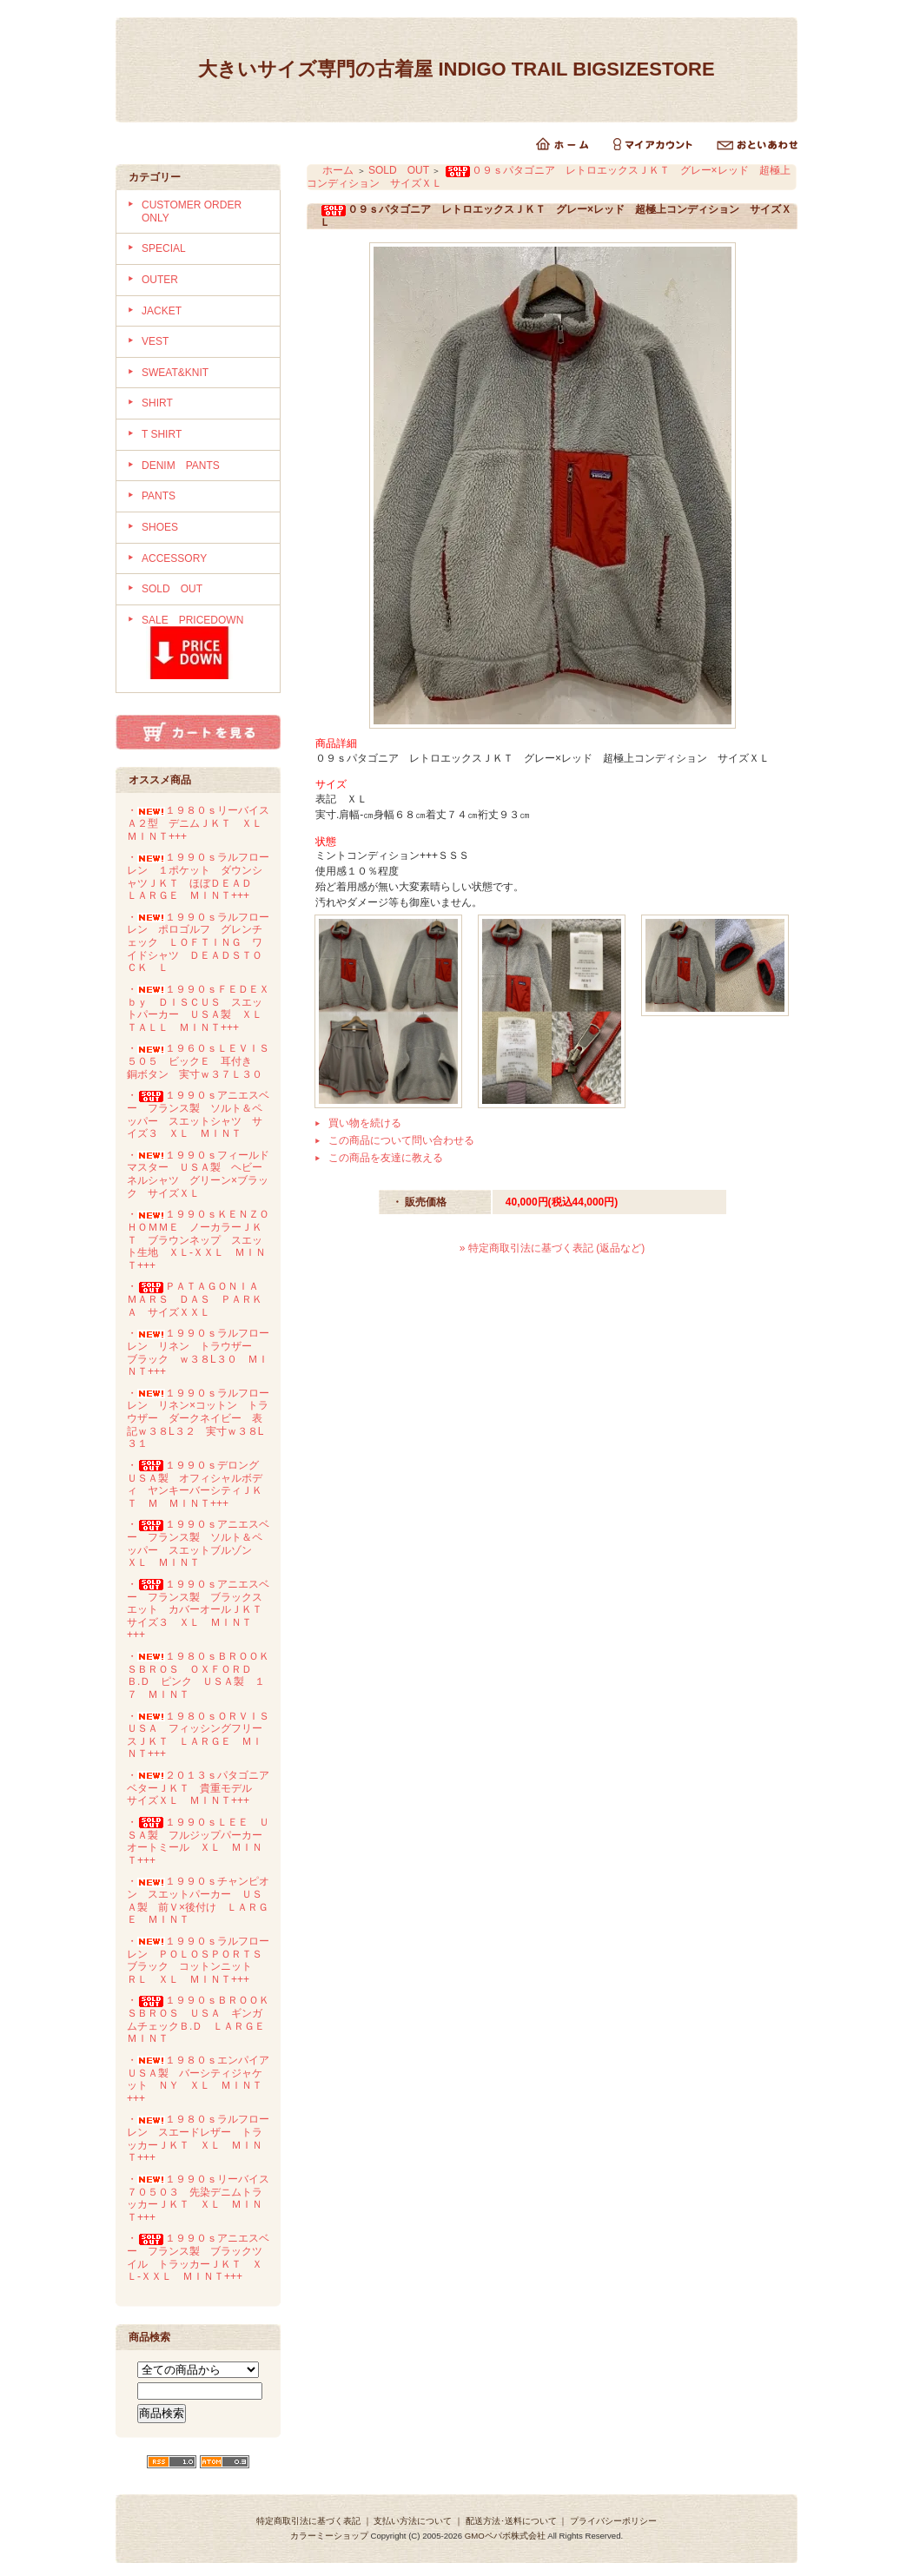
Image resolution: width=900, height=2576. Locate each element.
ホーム (338, 170)
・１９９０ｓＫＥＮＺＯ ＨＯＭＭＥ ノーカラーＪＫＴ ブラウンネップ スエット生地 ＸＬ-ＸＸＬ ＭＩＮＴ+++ (203, 1239)
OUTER (160, 280)
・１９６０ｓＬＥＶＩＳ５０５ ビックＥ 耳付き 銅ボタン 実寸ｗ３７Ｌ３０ (198, 1061)
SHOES (160, 527)
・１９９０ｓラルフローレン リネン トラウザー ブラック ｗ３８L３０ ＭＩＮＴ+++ (198, 1352)
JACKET (162, 311)
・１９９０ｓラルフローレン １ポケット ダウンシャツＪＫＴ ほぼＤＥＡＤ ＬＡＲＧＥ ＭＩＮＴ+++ (198, 876)
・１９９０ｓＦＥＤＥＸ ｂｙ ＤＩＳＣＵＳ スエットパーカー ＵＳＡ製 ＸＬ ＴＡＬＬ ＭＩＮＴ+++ (203, 1008)
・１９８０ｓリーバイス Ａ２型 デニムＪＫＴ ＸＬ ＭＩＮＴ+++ (203, 823)
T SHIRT (162, 434)
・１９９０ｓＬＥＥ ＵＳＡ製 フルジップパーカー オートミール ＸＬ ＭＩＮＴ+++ (200, 1841)
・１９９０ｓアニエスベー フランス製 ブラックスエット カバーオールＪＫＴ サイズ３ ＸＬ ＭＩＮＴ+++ (200, 1609)
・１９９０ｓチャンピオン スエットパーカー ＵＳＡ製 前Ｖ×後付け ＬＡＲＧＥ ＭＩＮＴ (198, 1900)
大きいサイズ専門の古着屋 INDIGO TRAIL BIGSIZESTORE (465, 69)
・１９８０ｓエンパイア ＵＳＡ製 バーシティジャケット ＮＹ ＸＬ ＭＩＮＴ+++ (203, 2079)
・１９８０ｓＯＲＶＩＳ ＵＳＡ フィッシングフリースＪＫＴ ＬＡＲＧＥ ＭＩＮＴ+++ (203, 1735)
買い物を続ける (364, 1123)
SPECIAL (164, 248)
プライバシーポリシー (613, 2521)
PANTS (158, 496)
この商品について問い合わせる (401, 1140)
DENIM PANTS (181, 465)
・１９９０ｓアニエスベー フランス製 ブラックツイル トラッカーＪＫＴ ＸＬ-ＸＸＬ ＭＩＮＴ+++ (198, 2257)
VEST (155, 341)
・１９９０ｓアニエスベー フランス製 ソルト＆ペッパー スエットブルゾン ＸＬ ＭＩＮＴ (198, 1543)
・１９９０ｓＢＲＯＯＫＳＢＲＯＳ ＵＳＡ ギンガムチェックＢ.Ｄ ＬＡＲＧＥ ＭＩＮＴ (201, 2019)
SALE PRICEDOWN (205, 649)
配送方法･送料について (511, 2521)
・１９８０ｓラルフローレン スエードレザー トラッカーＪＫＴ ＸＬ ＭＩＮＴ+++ (198, 2138)
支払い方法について (413, 2521)
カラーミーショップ (329, 2535)
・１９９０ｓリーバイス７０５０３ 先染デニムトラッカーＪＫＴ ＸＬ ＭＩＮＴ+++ (198, 2198)
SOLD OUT (172, 589)
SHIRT (157, 403)
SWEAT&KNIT (175, 373)
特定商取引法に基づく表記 (308, 2521)
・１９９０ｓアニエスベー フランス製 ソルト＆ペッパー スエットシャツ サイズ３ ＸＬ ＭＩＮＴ (198, 1114)
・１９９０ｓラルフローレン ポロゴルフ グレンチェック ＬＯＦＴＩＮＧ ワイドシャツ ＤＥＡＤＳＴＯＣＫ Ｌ (198, 942)
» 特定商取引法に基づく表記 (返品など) (552, 1248)
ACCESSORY (174, 558)
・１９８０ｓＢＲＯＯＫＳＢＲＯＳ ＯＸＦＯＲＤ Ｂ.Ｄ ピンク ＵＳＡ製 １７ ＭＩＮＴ (198, 1675)
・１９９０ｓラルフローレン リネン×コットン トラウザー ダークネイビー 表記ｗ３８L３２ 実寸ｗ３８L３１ (198, 1418)
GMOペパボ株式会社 (505, 2535)
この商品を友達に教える (385, 1158)
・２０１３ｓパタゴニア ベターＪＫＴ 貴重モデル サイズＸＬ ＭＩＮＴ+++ (203, 1788)
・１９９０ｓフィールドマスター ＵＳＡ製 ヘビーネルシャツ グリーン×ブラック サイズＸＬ (198, 1174)
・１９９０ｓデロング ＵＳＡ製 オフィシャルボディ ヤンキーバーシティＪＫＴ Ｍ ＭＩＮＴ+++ (198, 1484)
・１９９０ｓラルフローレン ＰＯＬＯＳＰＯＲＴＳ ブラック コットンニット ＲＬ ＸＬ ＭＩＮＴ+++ (200, 1960)
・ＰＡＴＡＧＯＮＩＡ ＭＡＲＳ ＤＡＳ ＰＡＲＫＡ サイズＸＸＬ (198, 1299)
